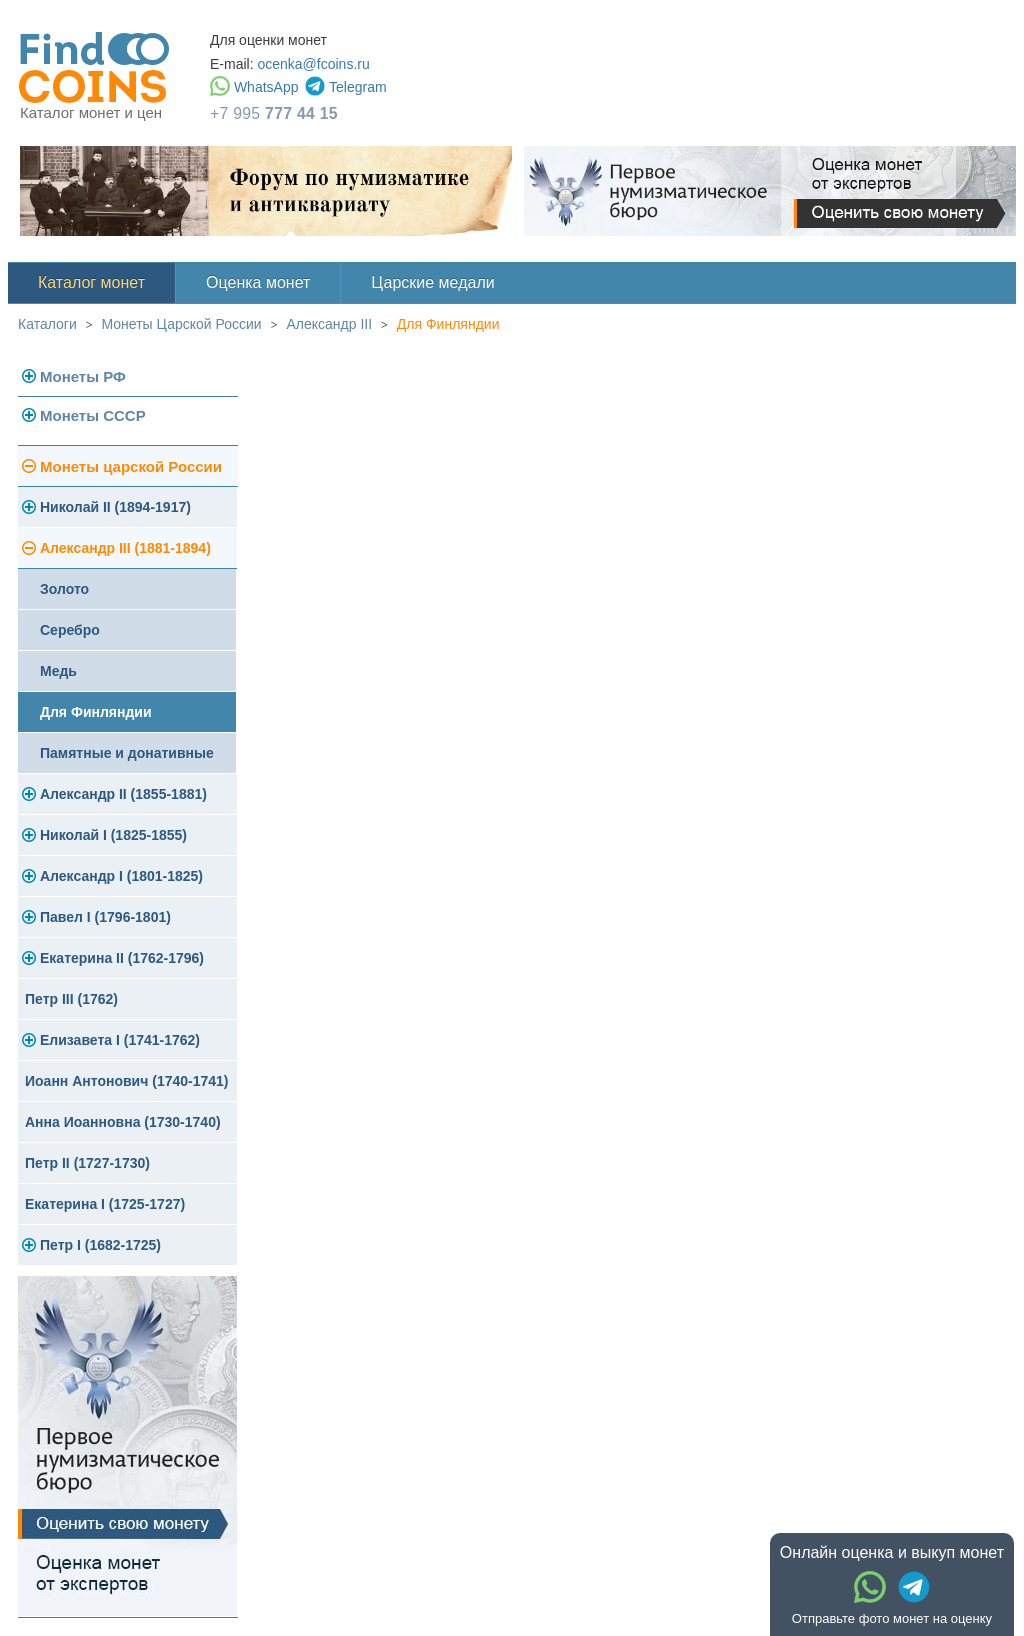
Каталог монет (91, 282)
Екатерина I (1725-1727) (105, 1204)
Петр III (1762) (71, 999)
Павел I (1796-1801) (105, 917)
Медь (58, 671)
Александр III (329, 324)
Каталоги (47, 324)
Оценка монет (258, 282)
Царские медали (432, 282)
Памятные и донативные (127, 753)
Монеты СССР (93, 415)
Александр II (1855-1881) (123, 794)
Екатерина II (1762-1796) (122, 958)
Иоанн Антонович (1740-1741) (127, 1081)
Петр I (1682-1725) (100, 1245)
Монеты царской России (131, 466)
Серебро (70, 630)
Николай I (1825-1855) (113, 835)
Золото (64, 589)
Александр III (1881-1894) (125, 548)
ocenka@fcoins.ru (313, 64)
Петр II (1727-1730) (87, 1163)
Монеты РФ (83, 376)
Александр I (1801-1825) (121, 876)
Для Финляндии (448, 324)
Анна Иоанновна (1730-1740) (123, 1122)
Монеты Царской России (182, 324)
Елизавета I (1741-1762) (120, 1040)
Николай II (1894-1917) (115, 507)
